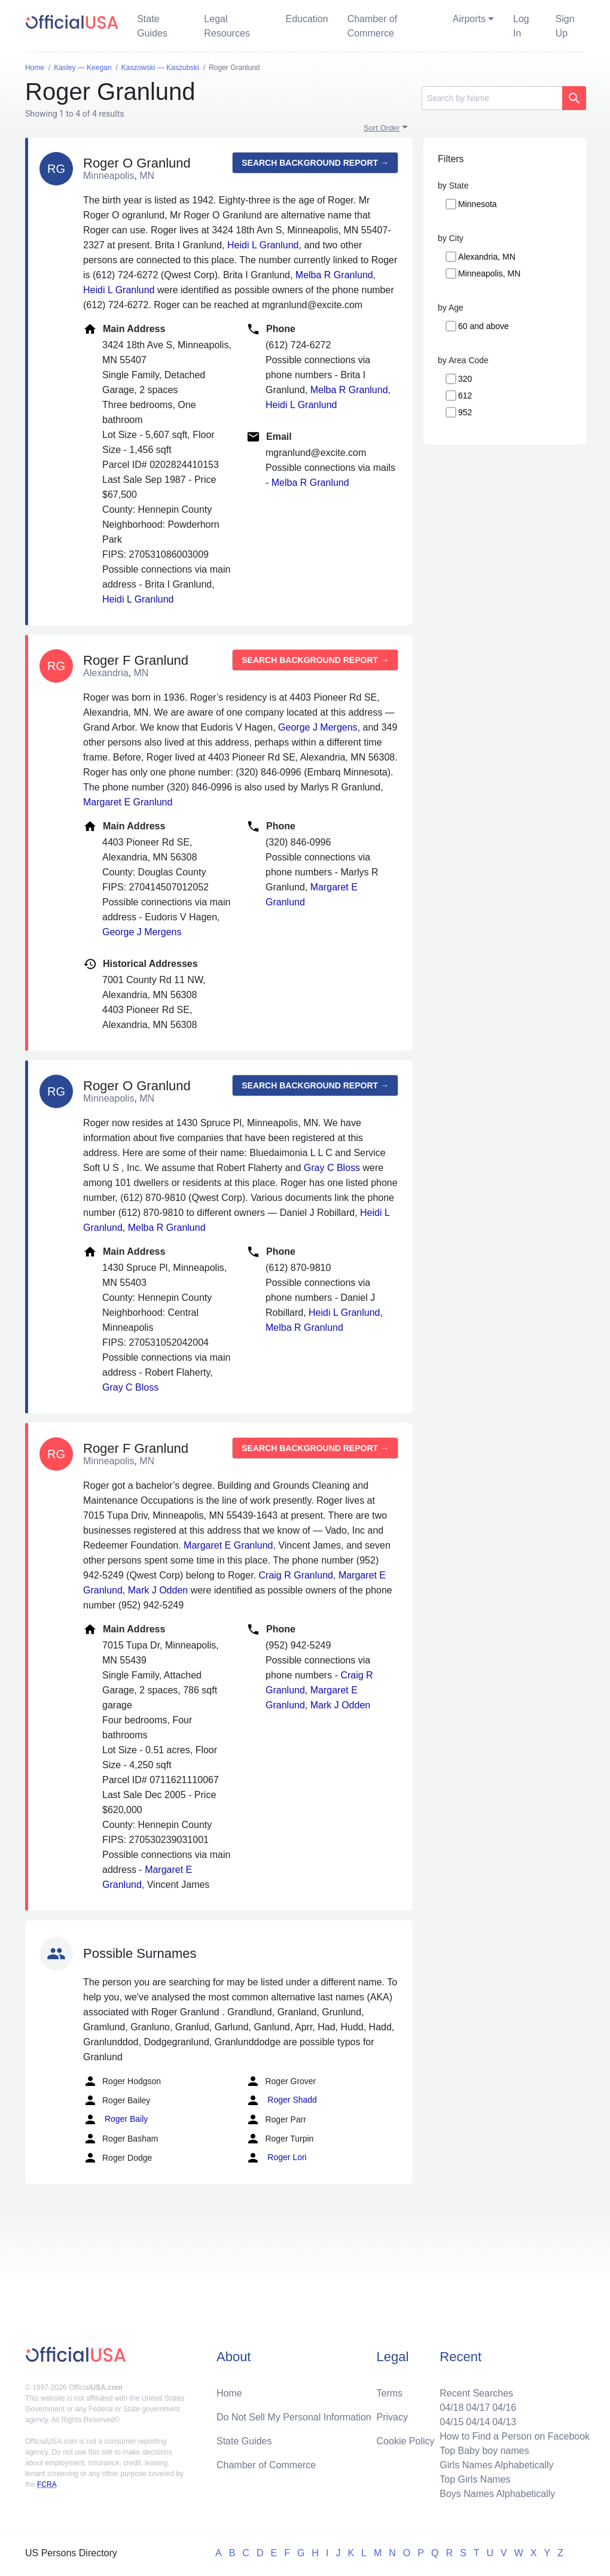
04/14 (478, 2422)
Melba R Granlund (334, 275)
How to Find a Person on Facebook (515, 2436)
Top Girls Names (475, 2479)
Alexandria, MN (487, 256)
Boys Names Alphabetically (497, 2494)
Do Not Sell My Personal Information (293, 2417)
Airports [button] (469, 19)
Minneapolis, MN (489, 273)
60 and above (483, 326)
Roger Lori (276, 2158)
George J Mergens (318, 727)
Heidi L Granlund (262, 245)
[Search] (492, 98)
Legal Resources (226, 26)
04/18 (451, 2407)
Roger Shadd (281, 2100)
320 (465, 378)
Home (229, 2393)
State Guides (152, 26)
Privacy (392, 2417)
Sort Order (382, 127)
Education (306, 19)
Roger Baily (115, 2119)
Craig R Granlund (296, 1575)
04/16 (504, 2407)
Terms (390, 2393)
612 (465, 395)
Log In (521, 26)
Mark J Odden (158, 1590)
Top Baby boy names (484, 2451)
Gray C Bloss (332, 1168)
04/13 (504, 2422)
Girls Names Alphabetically (496, 2465)
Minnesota (477, 204)
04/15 (451, 2422)
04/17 (478, 2407)
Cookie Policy (406, 2441)
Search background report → (315, 163)
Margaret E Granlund (127, 802)
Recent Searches (476, 2393)
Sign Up (565, 26)
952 (465, 412)
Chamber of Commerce (372, 26)
